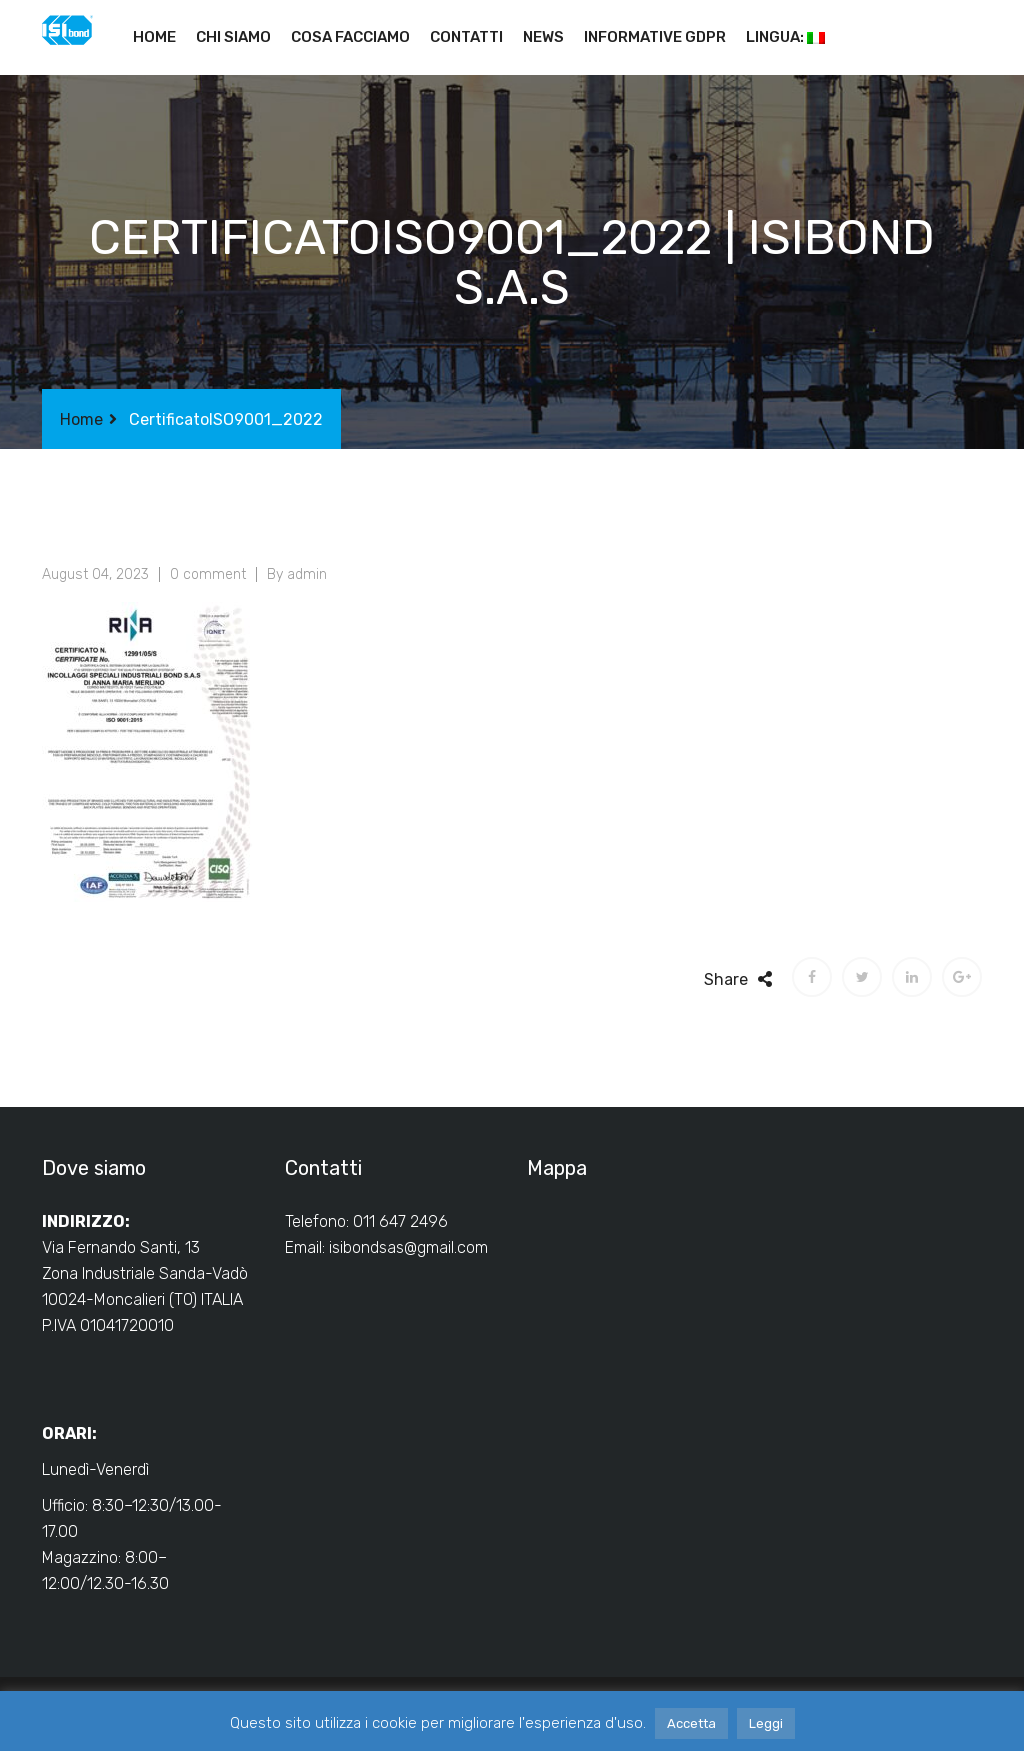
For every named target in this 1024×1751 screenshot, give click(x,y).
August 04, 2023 (95, 574)
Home (154, 37)
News (543, 37)
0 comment (208, 574)
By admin (297, 574)
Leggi (766, 1723)
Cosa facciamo (350, 37)
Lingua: (785, 37)
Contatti (466, 37)
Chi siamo (233, 37)
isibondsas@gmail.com (408, 1247)
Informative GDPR (655, 37)
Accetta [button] (691, 1723)
